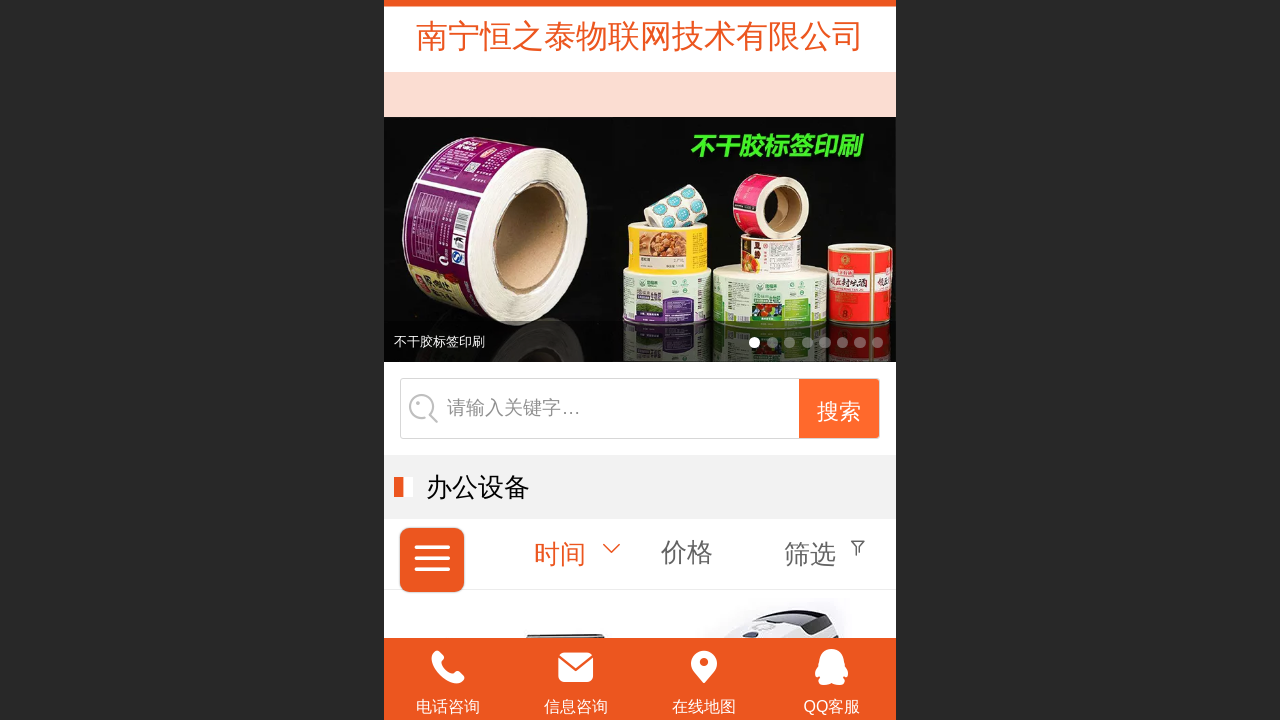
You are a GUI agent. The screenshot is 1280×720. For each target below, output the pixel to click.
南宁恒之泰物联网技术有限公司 (640, 36)
